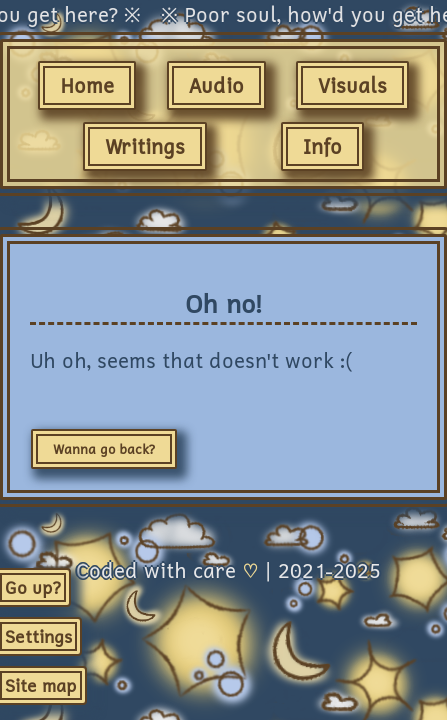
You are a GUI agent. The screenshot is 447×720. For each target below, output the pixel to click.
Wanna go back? (104, 449)
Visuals (352, 85)
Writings (145, 146)
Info (322, 146)
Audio (216, 85)
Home (87, 85)
